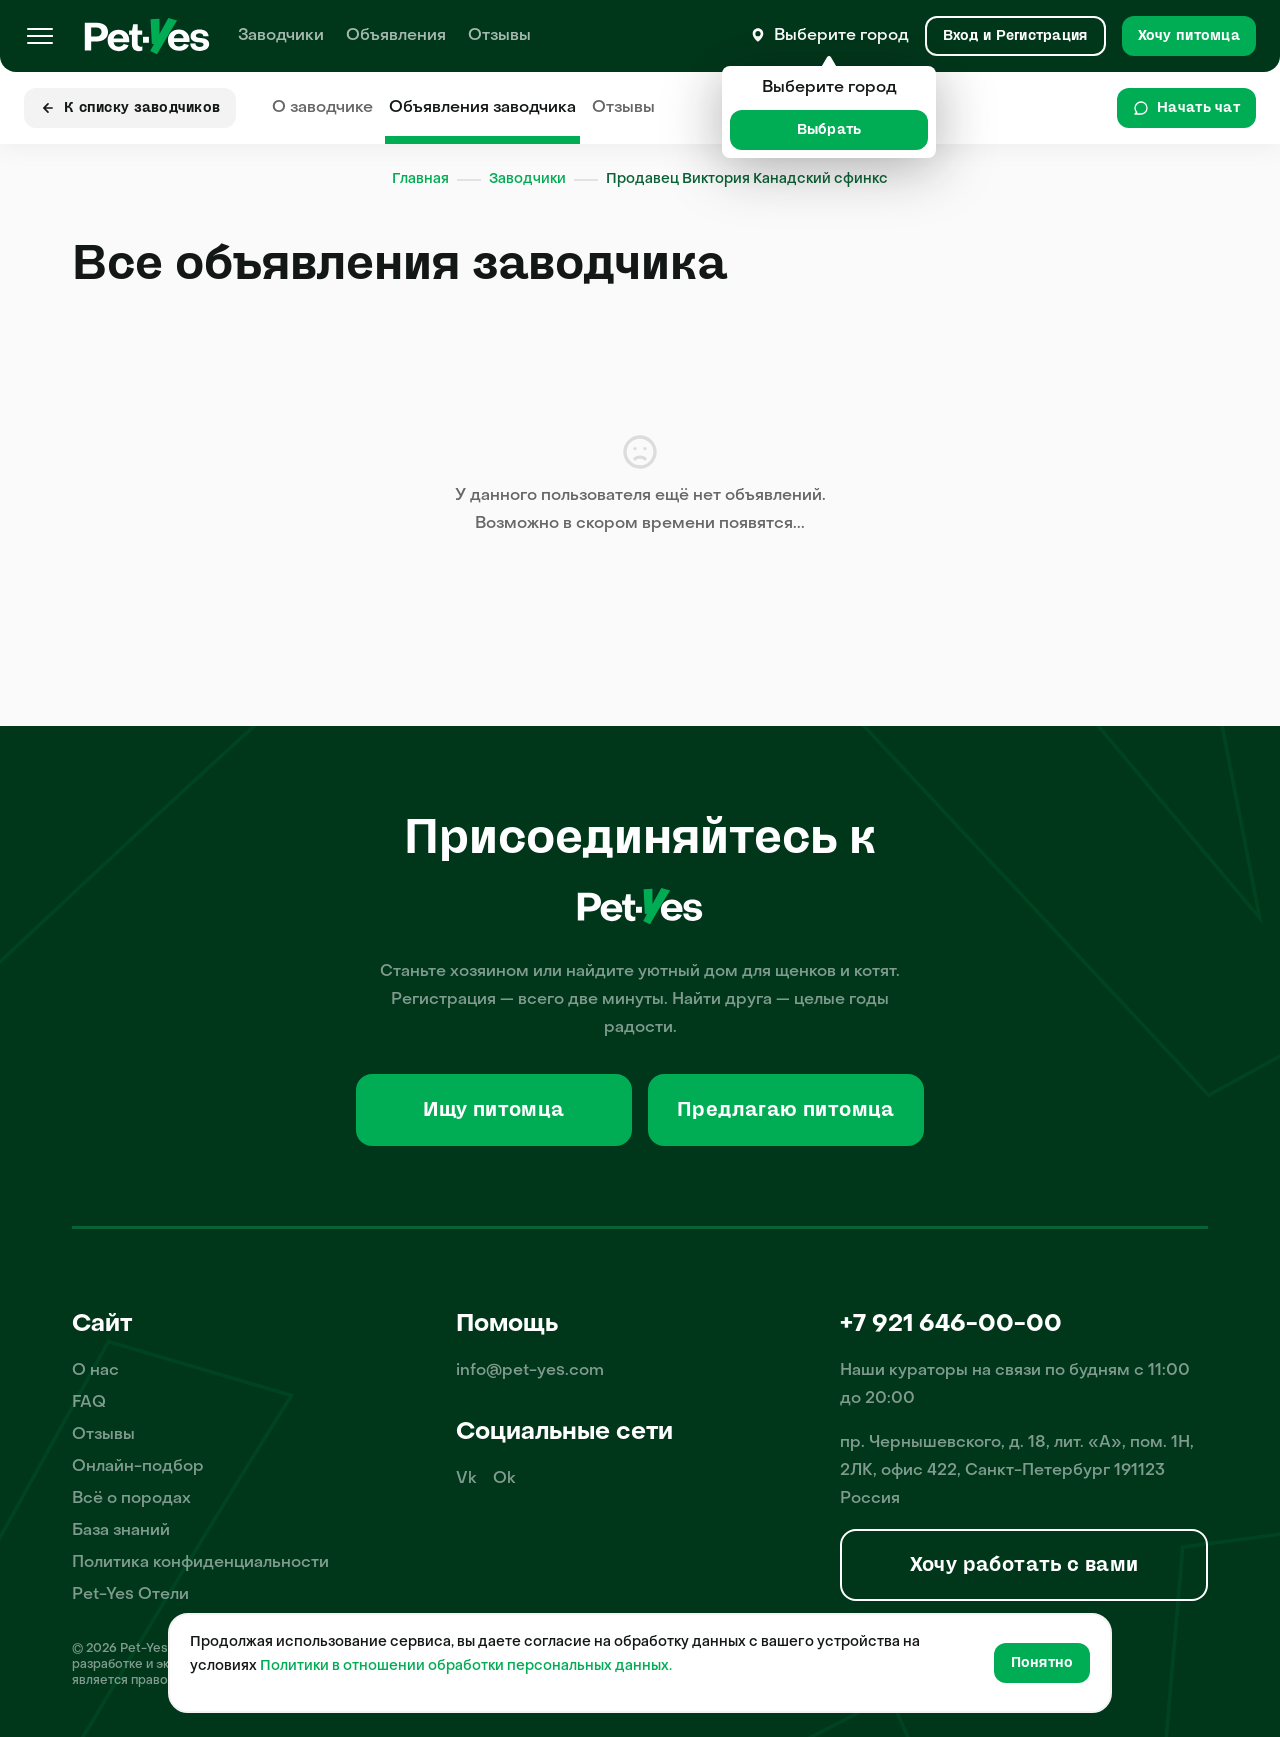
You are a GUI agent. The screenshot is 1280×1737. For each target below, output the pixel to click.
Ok (504, 1479)
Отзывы (499, 36)
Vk (466, 1479)
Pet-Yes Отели (130, 1595)
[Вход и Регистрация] (1015, 36)
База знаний (121, 1531)
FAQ (89, 1403)
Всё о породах (131, 1499)
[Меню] (40, 36)
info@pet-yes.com (530, 1371)
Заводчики (281, 36)
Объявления (396, 36)
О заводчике (322, 108)
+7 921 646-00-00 (951, 1325)
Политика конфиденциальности (200, 1563)
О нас (95, 1371)
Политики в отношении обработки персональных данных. (466, 1666)
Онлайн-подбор (138, 1467)
